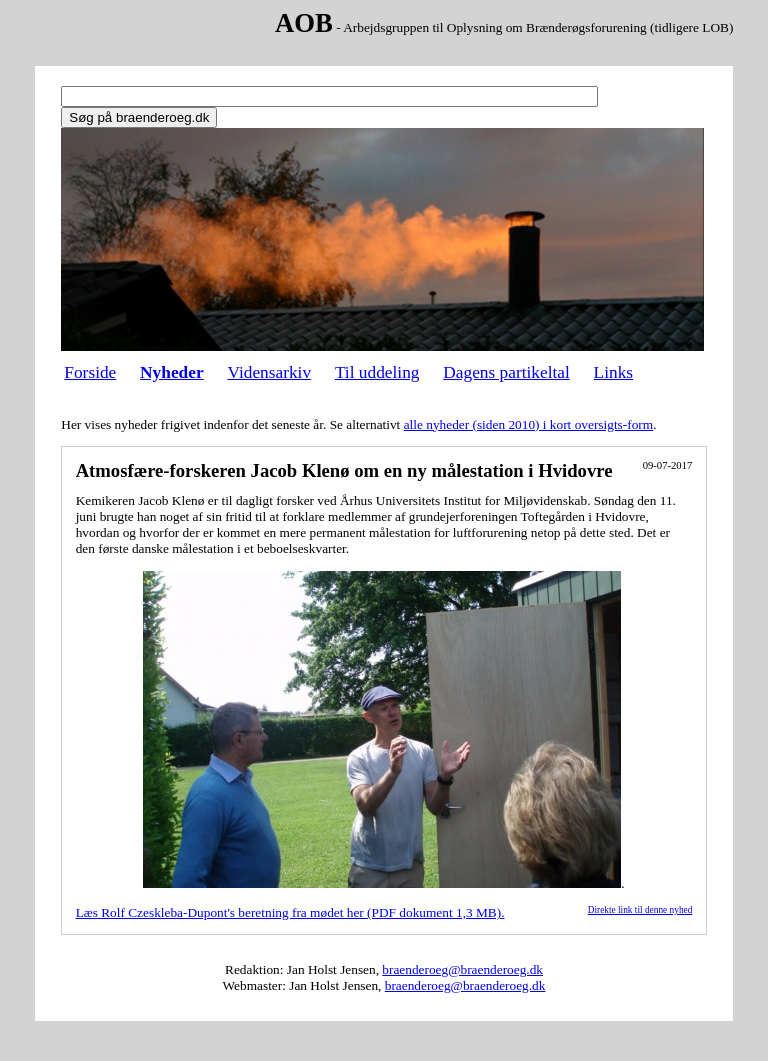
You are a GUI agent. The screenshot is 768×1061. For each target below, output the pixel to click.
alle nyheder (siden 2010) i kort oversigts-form (528, 424)
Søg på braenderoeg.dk (139, 117)
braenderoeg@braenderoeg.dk (462, 969)
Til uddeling (377, 372)
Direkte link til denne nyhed (640, 910)
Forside (90, 372)
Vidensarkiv (269, 372)
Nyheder (172, 372)
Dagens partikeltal (506, 372)
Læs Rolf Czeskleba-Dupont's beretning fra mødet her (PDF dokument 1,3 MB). (290, 912)
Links (613, 372)
